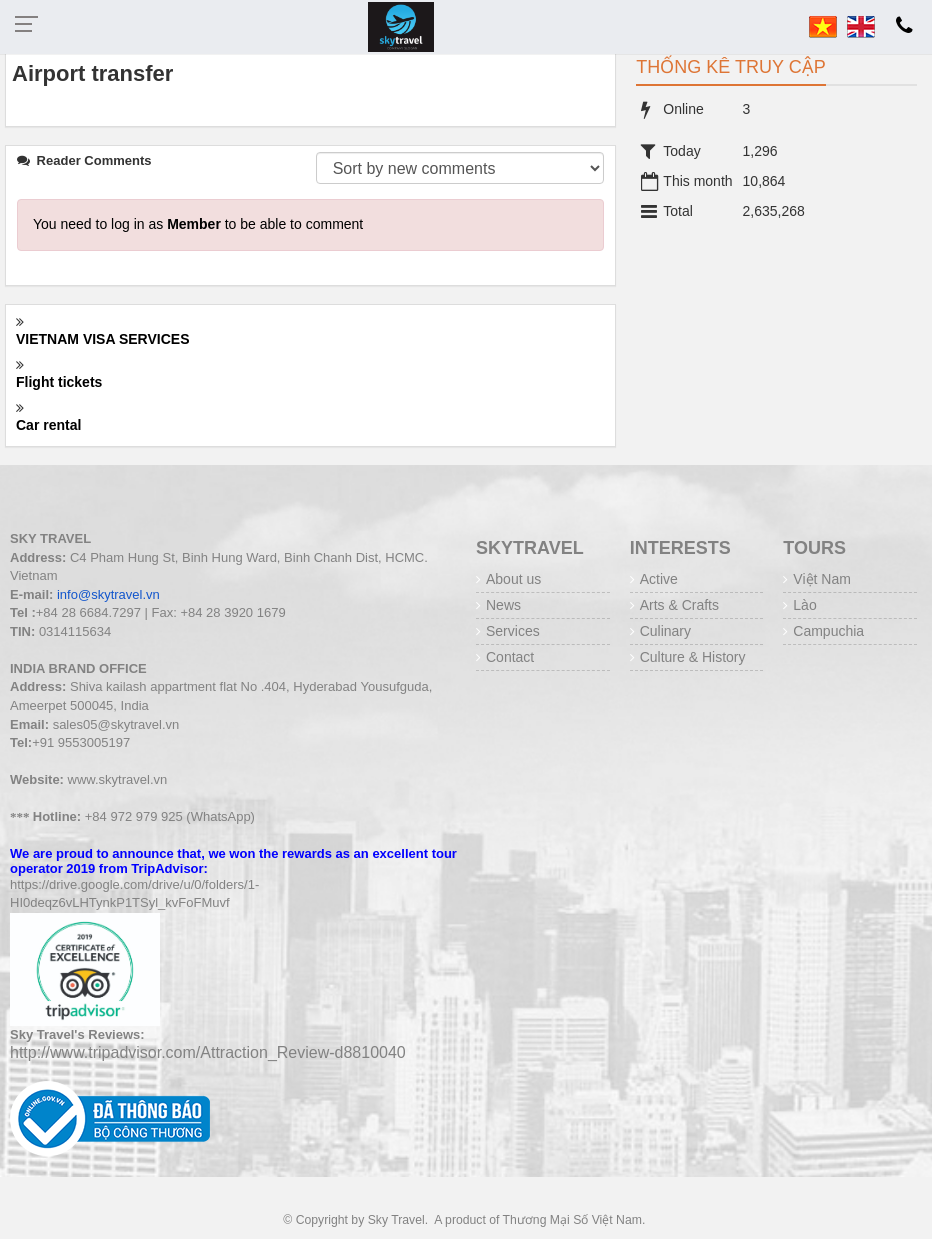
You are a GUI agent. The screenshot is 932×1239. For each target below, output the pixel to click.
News (503, 605)
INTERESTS (680, 548)
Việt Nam (822, 579)
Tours (814, 548)
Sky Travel (396, 1220)
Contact (510, 657)
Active (659, 579)
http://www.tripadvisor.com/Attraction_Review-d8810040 (208, 1052)
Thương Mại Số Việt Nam (572, 1220)
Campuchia (828, 631)
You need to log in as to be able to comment (198, 224)
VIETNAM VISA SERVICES (102, 339)
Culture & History (693, 657)
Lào (804, 605)
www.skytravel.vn (118, 779)
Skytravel (530, 548)
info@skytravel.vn (108, 594)
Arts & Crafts (679, 605)
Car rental (48, 425)
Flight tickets (59, 382)
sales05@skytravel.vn (116, 724)
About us (513, 579)
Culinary (665, 631)
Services (513, 631)
